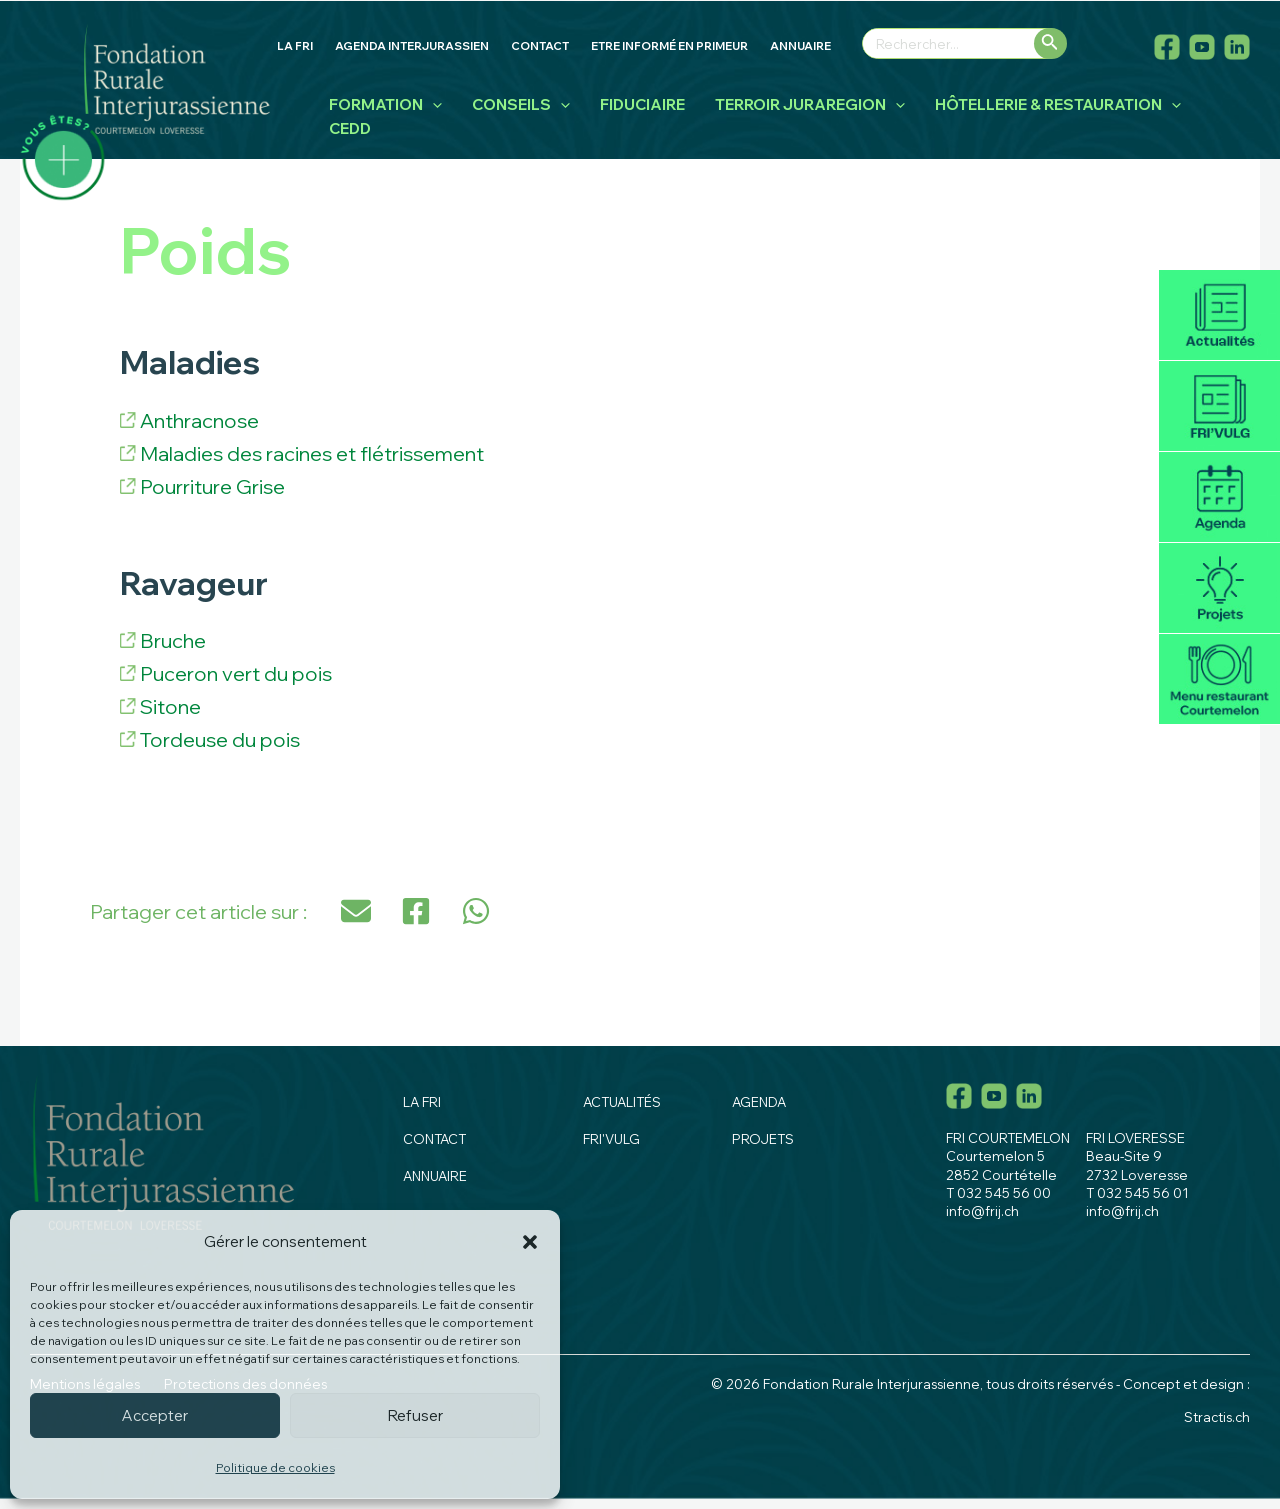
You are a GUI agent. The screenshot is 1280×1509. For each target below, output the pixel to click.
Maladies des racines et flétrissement (312, 453)
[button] (530, 1242)
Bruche (173, 640)
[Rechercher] (1050, 43)
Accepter (155, 1415)
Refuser (415, 1415)
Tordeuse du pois (220, 739)
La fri (422, 1102)
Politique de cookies (275, 1467)
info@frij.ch (982, 1211)
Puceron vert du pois (236, 673)
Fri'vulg (1219, 406)
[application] (432, 105)
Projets (1219, 588)
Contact (434, 1139)
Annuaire (435, 1176)
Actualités (1219, 315)
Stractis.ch (1217, 1417)
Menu (1219, 679)
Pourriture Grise (212, 486)
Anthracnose (199, 420)
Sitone (170, 706)
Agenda (1219, 497)
